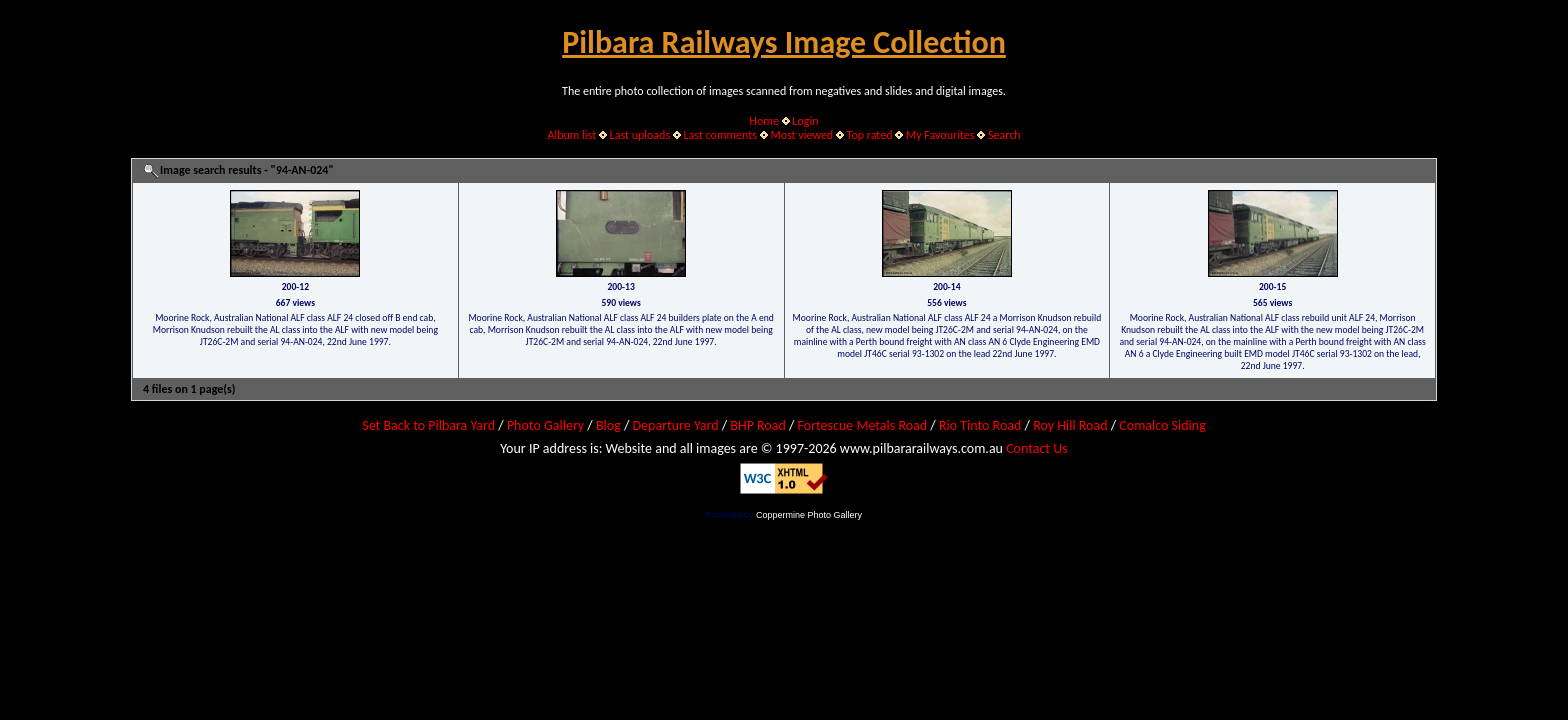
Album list (571, 135)
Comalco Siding (1162, 425)
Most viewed (801, 135)
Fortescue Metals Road (863, 425)
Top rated (870, 135)
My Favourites (940, 135)
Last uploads (640, 135)
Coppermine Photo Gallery (809, 515)
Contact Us (1037, 448)
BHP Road (758, 425)
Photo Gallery (545, 425)
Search (1004, 135)
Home (764, 121)
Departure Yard (675, 425)
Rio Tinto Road (980, 425)
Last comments (720, 135)
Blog (608, 425)
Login (805, 121)
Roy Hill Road (1070, 425)
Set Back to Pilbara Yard (428, 425)
